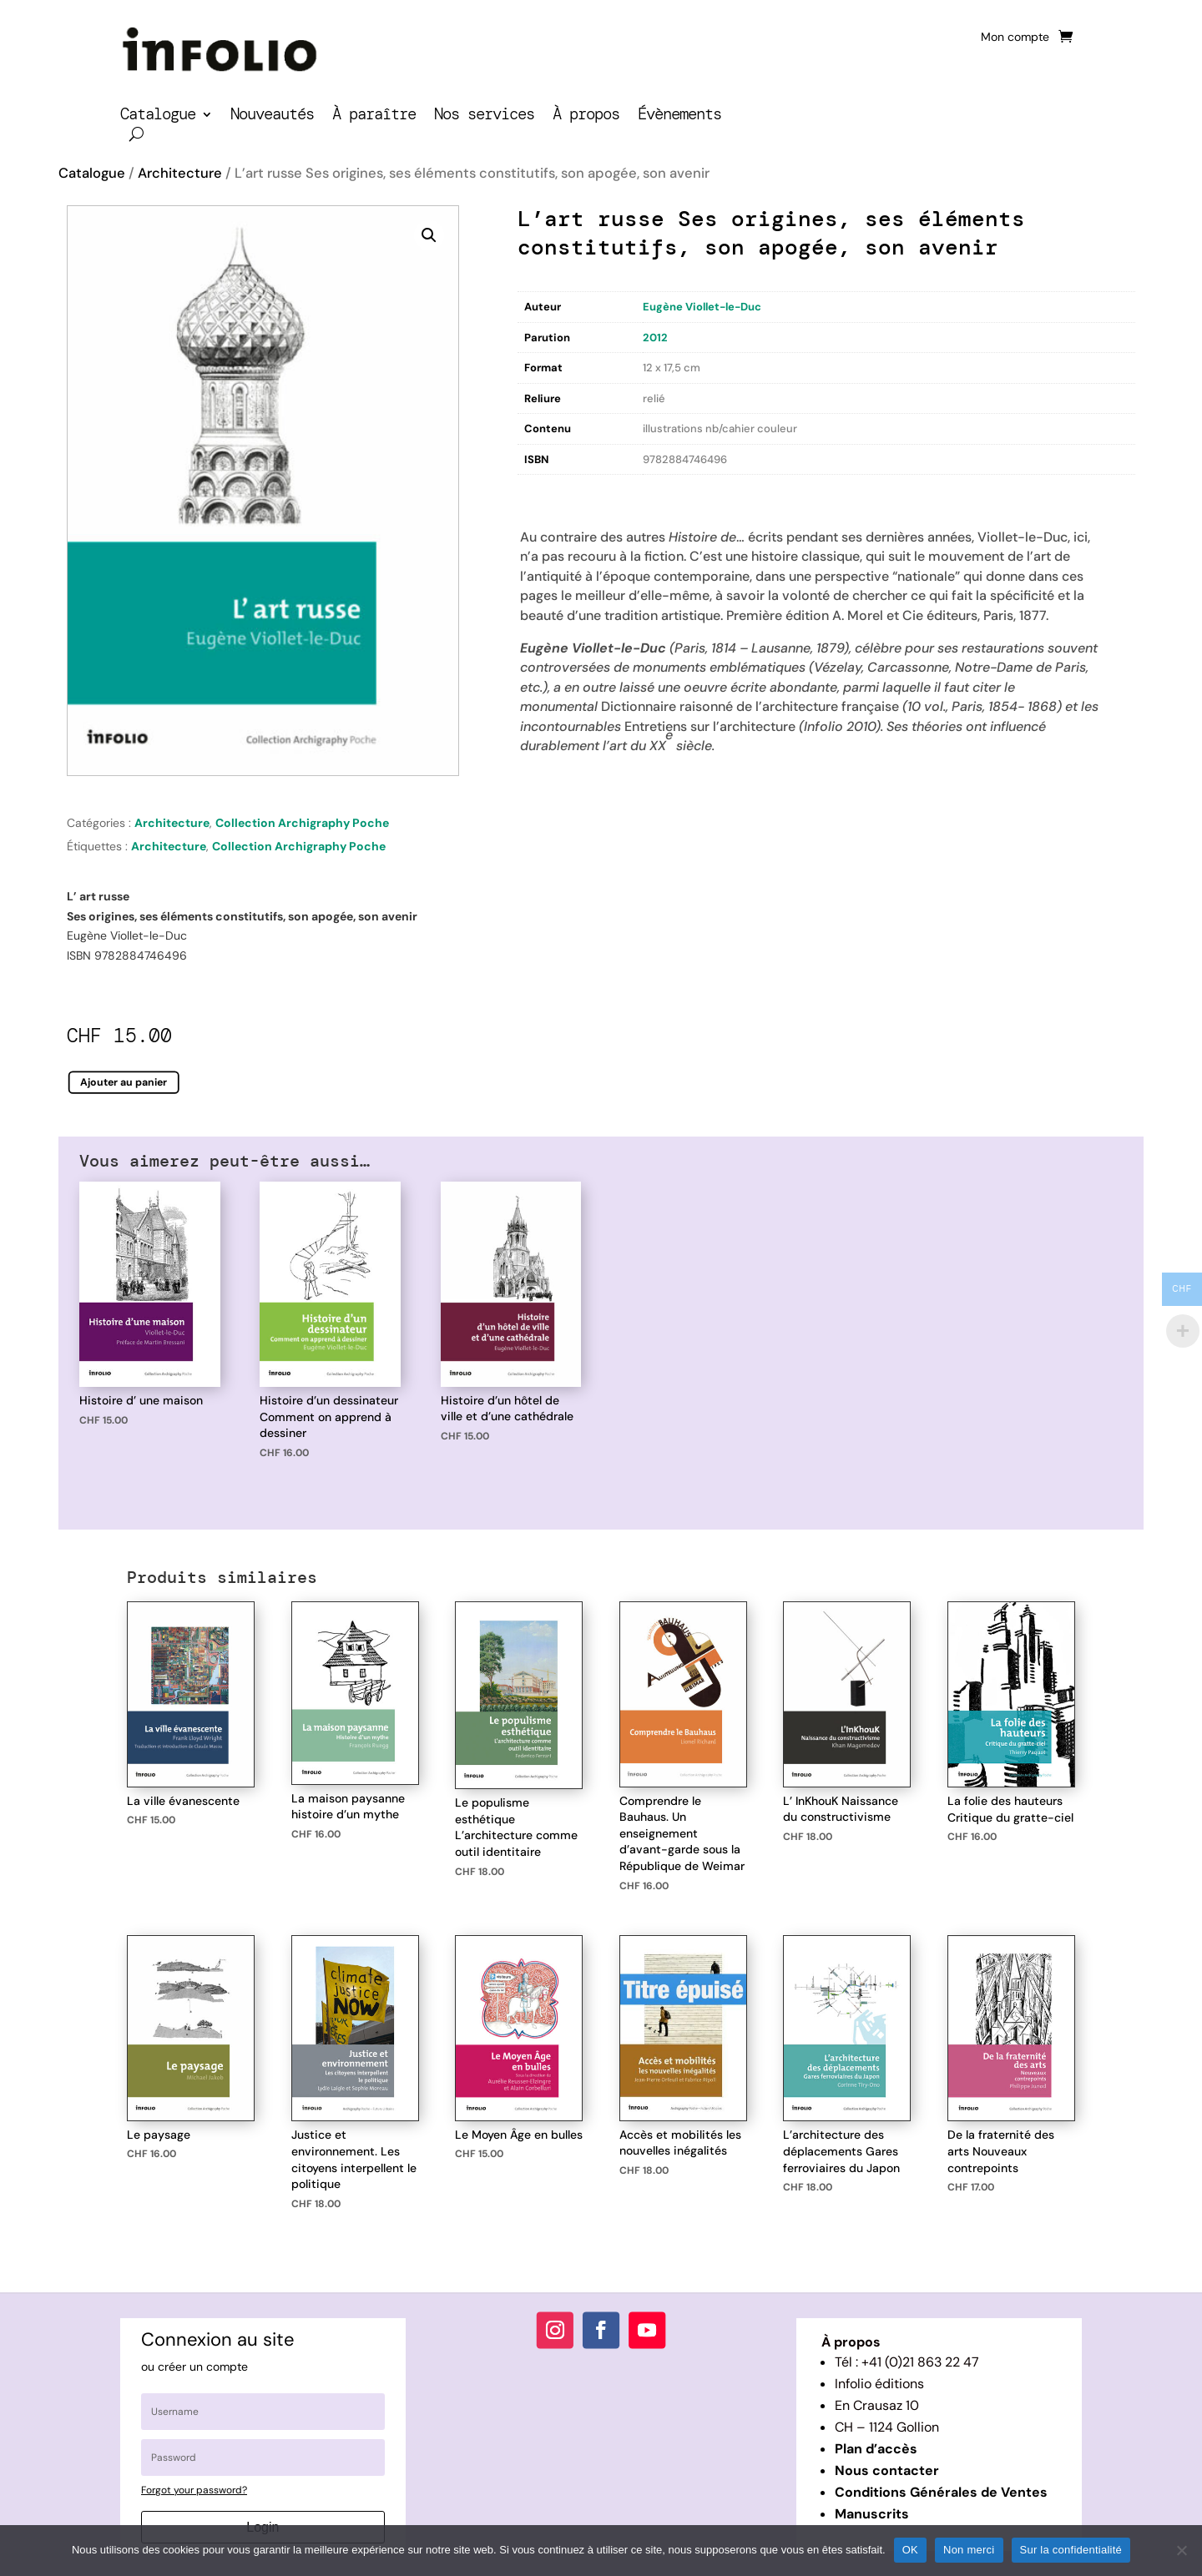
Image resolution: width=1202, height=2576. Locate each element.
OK (910, 2549)
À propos (586, 116)
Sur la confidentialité (1071, 2549)
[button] (429, 235)
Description (551, 492)
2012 (655, 337)
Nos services (484, 116)
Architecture (180, 173)
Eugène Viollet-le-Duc (702, 307)
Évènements (679, 116)
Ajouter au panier (124, 1082)
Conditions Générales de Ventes (941, 2492)
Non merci (969, 2549)
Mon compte (1015, 37)
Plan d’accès (876, 2449)
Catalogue (157, 116)
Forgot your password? (194, 2490)
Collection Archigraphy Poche (302, 822)
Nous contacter (887, 2470)
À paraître (374, 116)
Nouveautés (272, 116)
